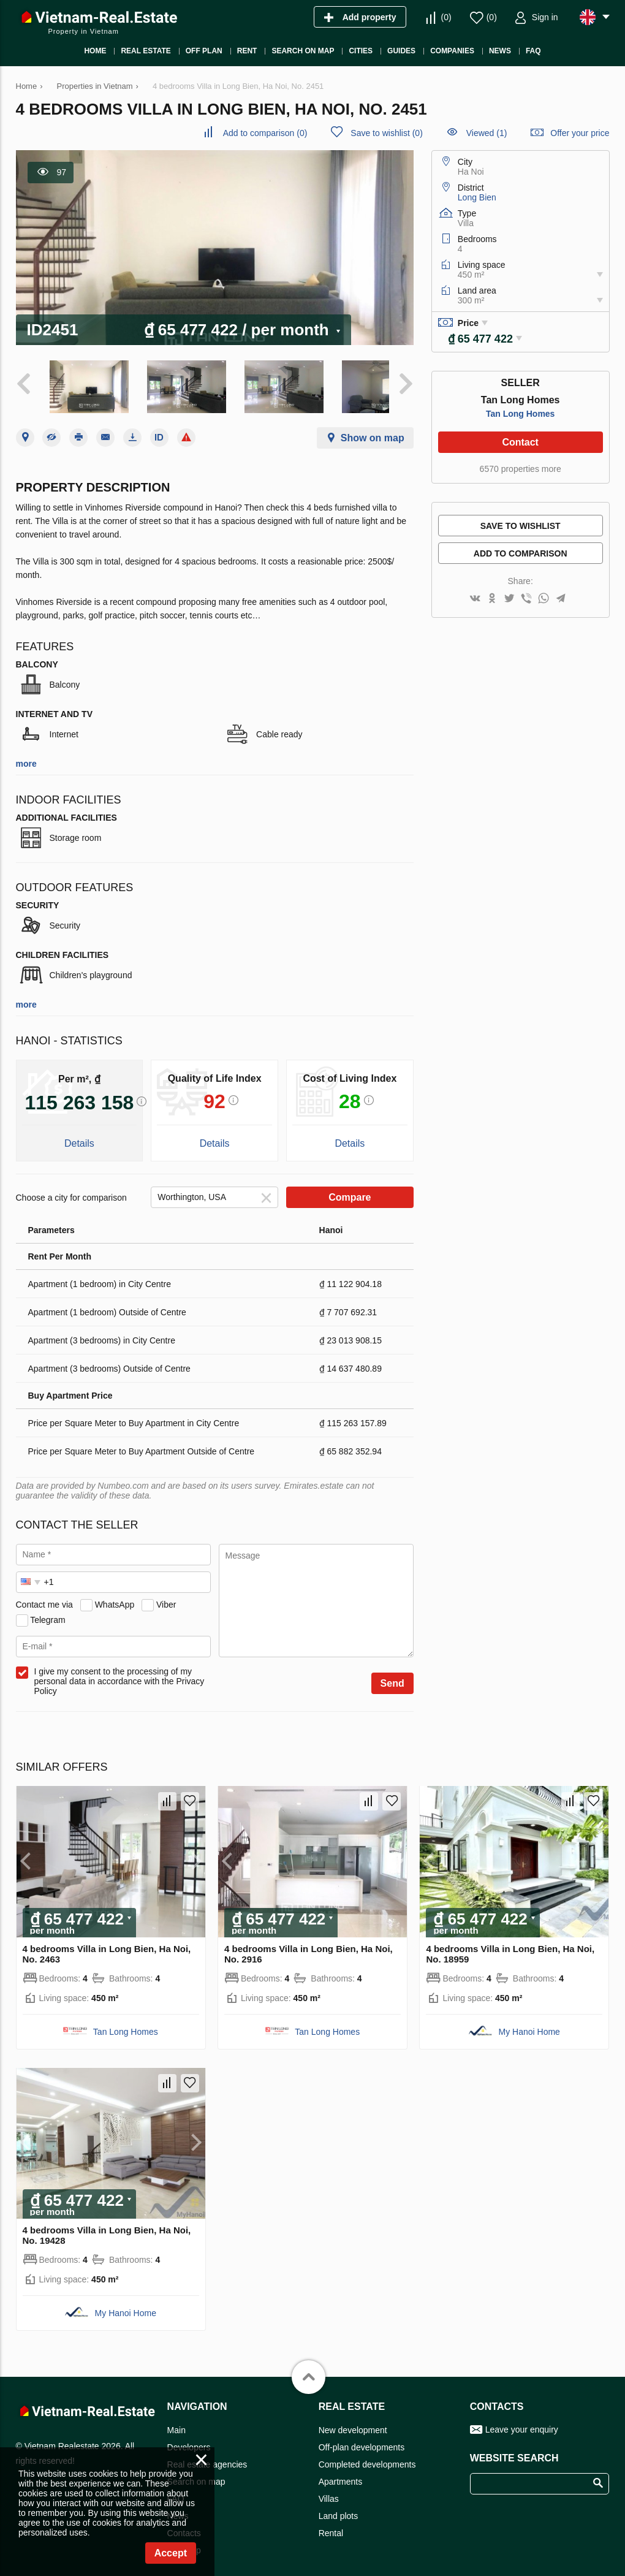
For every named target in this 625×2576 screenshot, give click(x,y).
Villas (329, 2492)
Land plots (338, 2509)
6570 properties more (520, 469)
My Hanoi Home (529, 2024)
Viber (166, 1598)
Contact (520, 442)
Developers (189, 2440)
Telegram (48, 1613)
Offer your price (579, 133)
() (446, 17)
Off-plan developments (362, 2440)
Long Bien (477, 197)
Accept (170, 2553)
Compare (349, 1190)
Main (176, 2423)
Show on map (372, 431)
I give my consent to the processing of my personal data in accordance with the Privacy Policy (119, 1674)
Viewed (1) (486, 133)
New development (353, 2423)
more (26, 757)
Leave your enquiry (521, 2423)
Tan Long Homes (520, 414)
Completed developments (367, 2458)
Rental (331, 2526)
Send (392, 1676)
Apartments (341, 2475)
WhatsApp (115, 1598)
